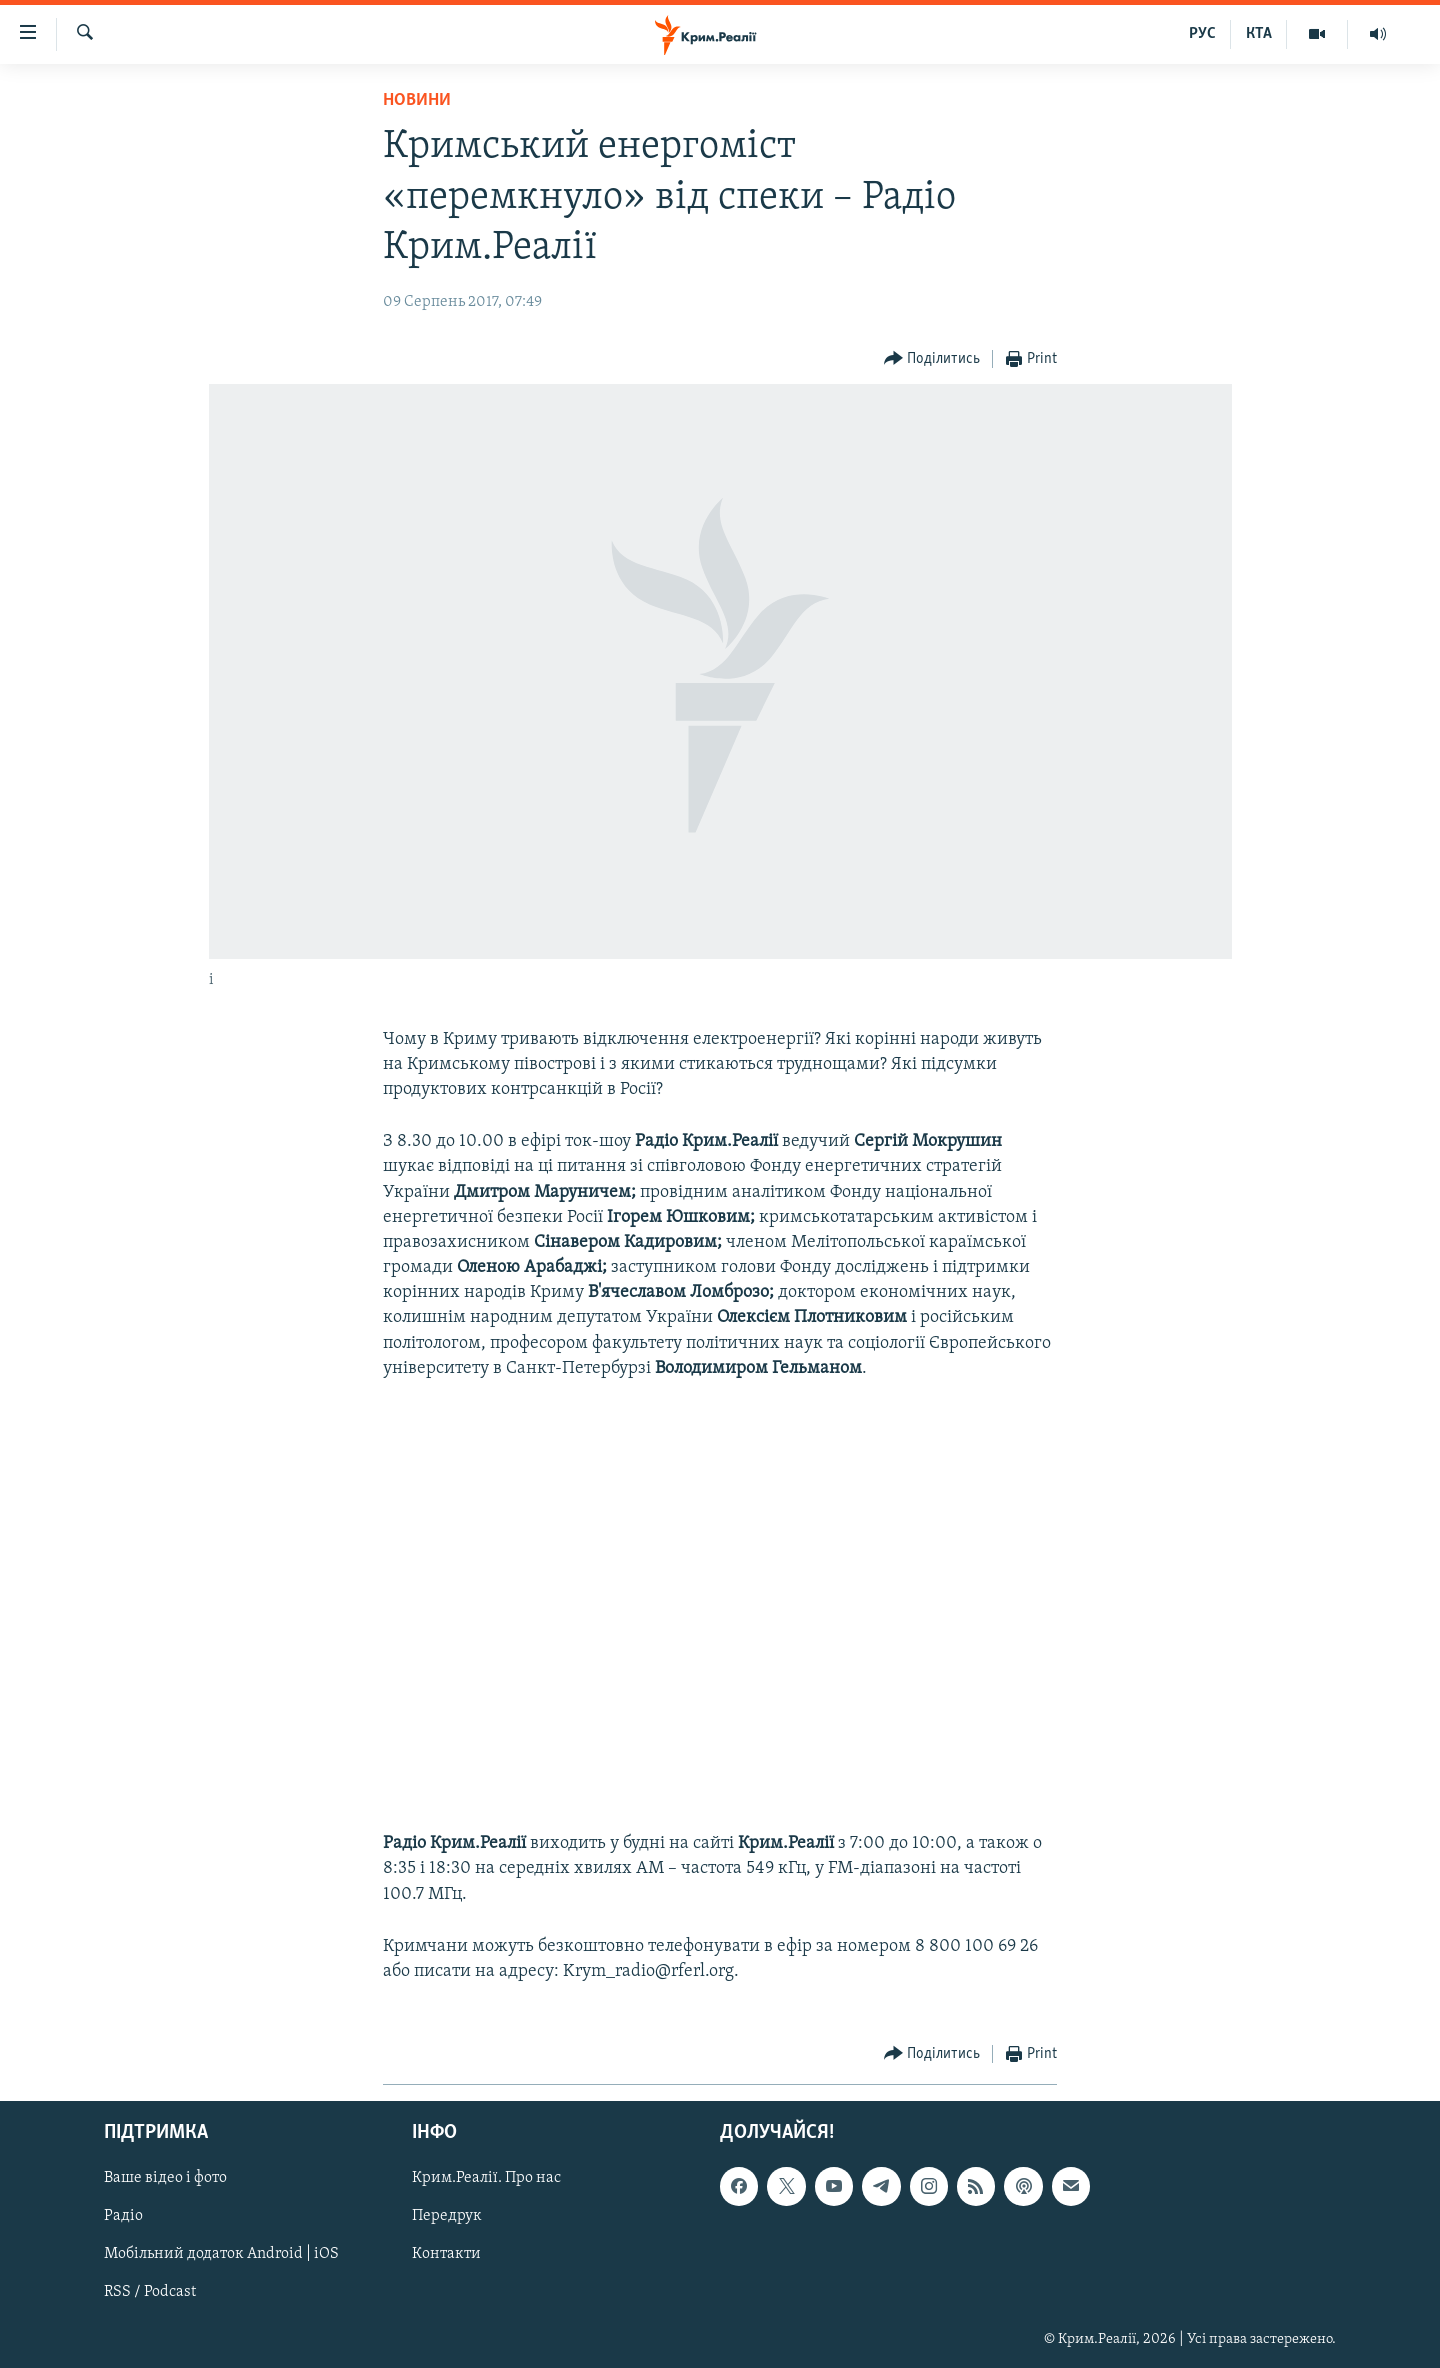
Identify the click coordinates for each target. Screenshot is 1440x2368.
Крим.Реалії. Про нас (486, 2179)
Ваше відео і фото (165, 2179)
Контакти (446, 2255)
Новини (417, 100)
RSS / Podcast (150, 2293)
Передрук (447, 2217)
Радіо (123, 2217)
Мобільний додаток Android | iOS (221, 2255)
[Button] (932, 359)
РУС (1202, 34)
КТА (1259, 34)
